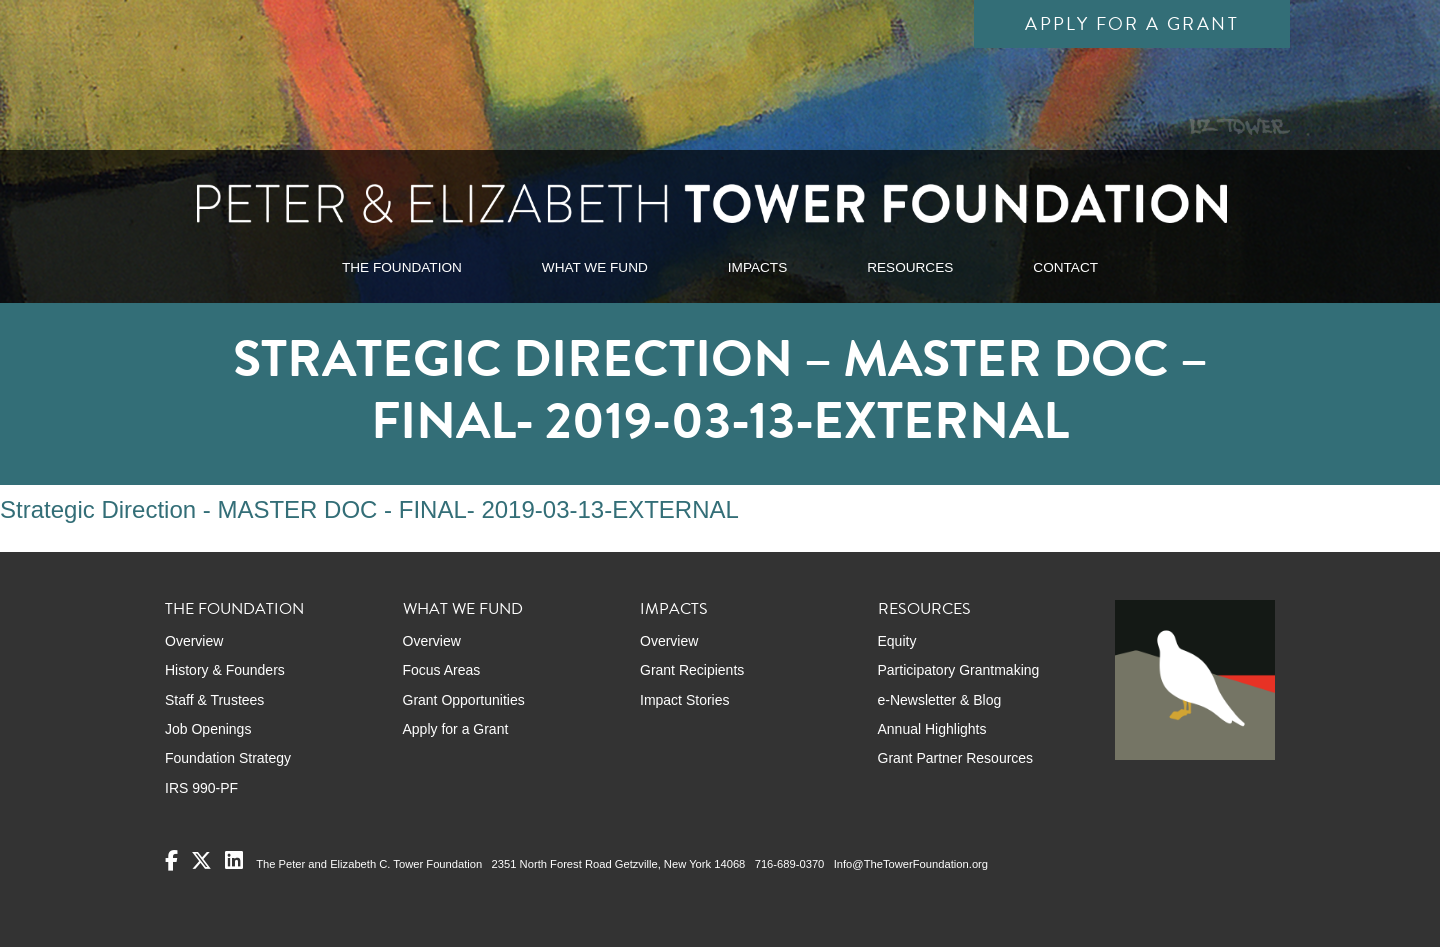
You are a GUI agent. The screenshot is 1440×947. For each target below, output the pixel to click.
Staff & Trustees (214, 700)
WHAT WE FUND (595, 267)
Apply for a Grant (1132, 23)
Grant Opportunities (464, 700)
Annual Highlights (932, 729)
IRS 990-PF (201, 788)
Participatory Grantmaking (959, 670)
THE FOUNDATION (402, 267)
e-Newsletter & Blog (940, 700)
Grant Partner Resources (956, 758)
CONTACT (1065, 267)
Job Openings (208, 729)
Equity (897, 641)
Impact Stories (684, 700)
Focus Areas (442, 670)
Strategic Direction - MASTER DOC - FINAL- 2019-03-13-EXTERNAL (369, 509)
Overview (194, 641)
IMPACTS (757, 267)
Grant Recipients (692, 670)
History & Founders (225, 670)
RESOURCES (910, 267)
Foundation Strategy (228, 758)
